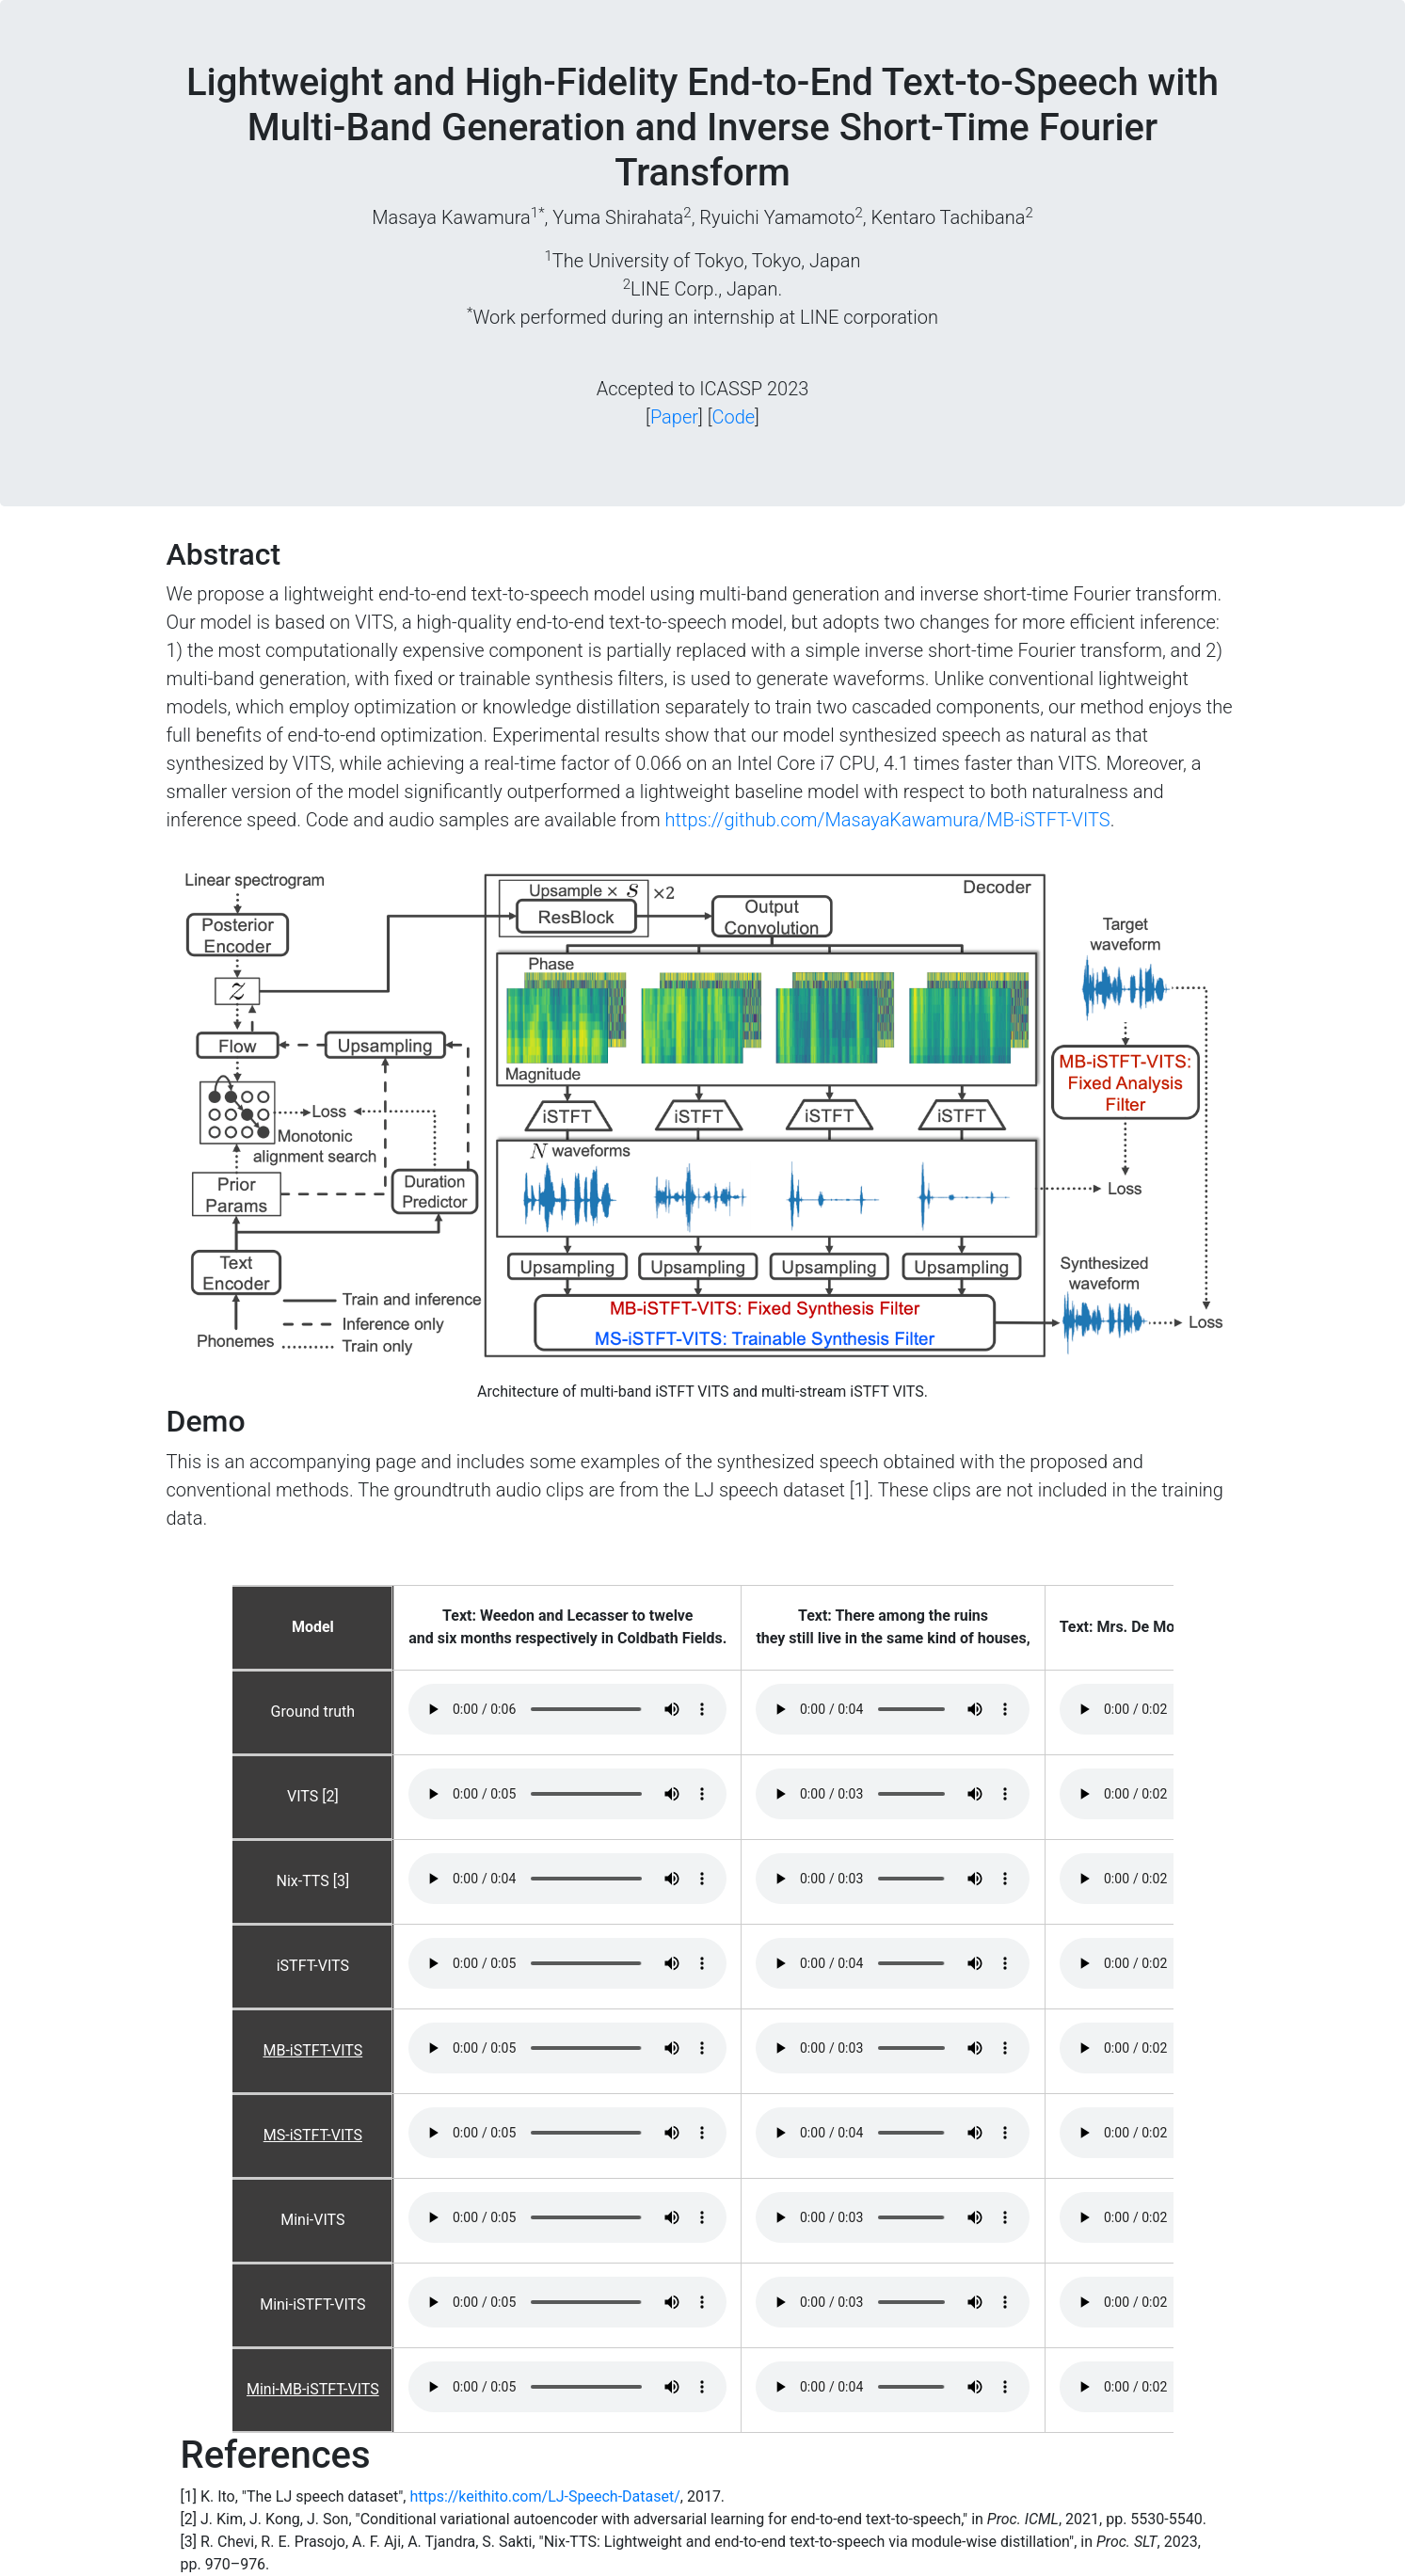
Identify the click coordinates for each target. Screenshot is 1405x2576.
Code (733, 417)
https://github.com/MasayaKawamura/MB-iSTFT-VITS (887, 819)
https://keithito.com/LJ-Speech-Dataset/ (544, 2496)
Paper (674, 417)
